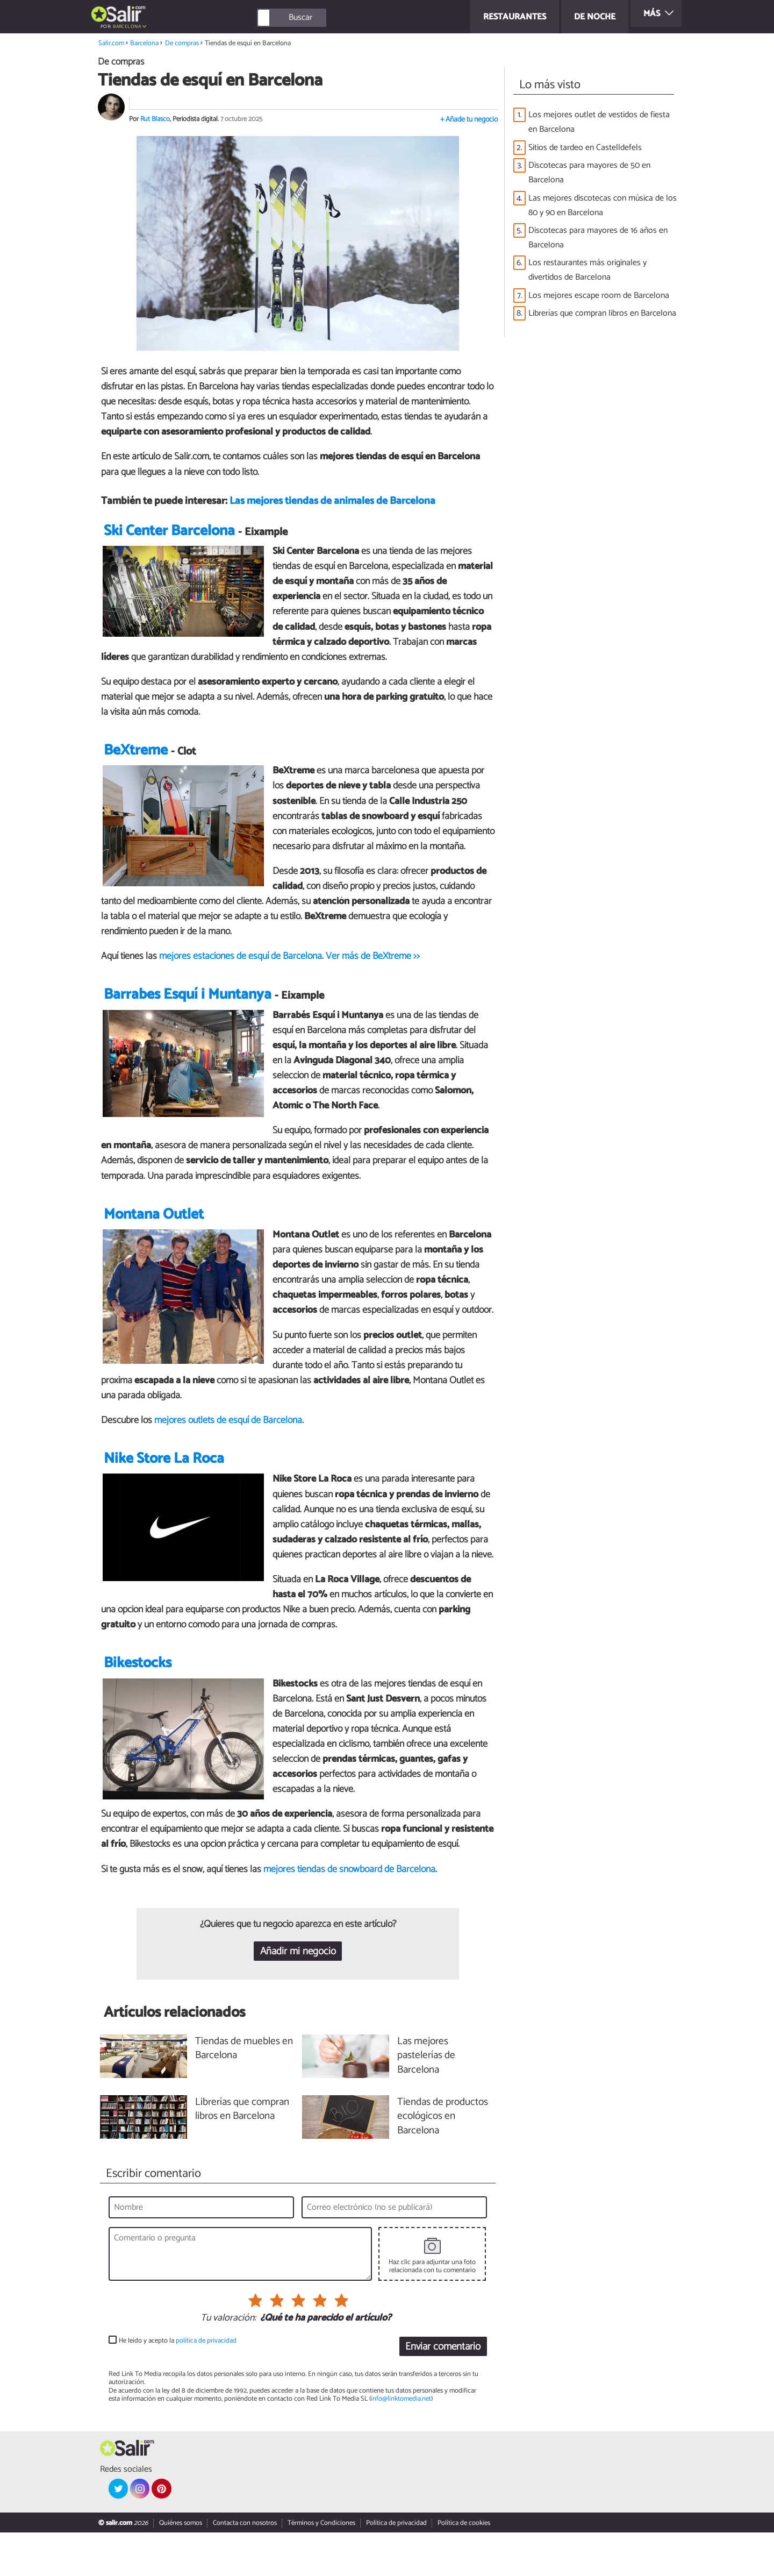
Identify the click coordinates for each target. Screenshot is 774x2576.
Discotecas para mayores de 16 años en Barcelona (598, 237)
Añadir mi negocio (298, 1995)
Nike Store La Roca (164, 1485)
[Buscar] (340, 18)
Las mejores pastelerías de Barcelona (426, 2099)
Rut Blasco (155, 119)
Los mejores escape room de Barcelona (598, 295)
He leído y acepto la (177, 2384)
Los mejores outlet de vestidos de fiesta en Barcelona (599, 122)
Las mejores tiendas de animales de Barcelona (332, 501)
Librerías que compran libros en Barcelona (602, 313)
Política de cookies (464, 2567)
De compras (182, 43)
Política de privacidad (396, 2567)
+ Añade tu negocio (469, 119)
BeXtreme (136, 759)
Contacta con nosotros (245, 2567)
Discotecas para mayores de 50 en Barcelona (589, 172)
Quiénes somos (180, 2567)
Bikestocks (137, 1707)
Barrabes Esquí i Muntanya (187, 1021)
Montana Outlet (154, 1240)
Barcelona (127, 27)
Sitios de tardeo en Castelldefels (585, 147)
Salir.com (111, 43)
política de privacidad (206, 2383)
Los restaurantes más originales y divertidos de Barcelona (587, 269)
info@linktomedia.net (401, 2441)
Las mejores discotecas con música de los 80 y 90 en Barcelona (602, 205)
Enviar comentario (443, 2390)
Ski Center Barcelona (169, 540)
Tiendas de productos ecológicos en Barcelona (442, 2160)
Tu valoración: (228, 2361)
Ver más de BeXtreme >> (373, 965)
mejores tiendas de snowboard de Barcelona (349, 1912)
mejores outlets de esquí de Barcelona (228, 1446)
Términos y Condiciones (321, 2567)
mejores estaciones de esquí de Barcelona (240, 965)
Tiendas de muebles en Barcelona (244, 2092)
